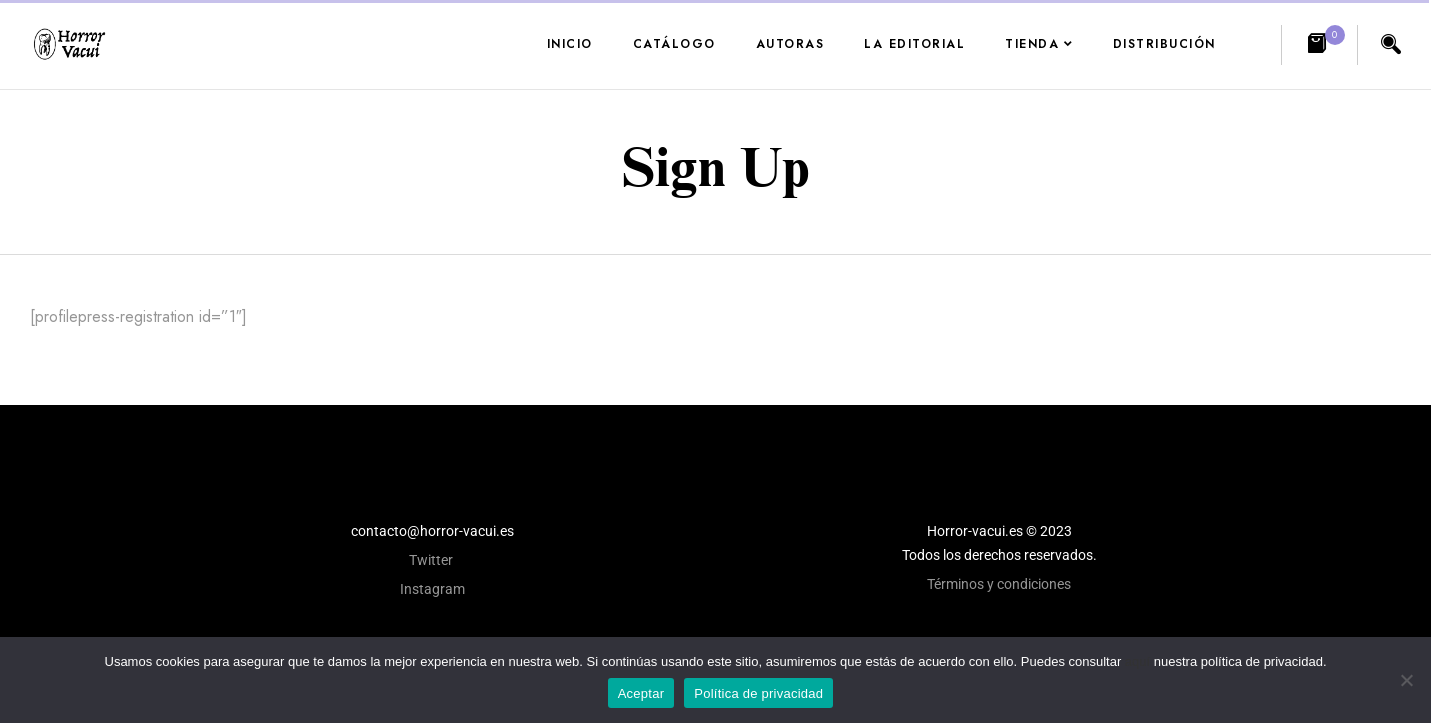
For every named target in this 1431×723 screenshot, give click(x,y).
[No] (1406, 680)
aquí (1137, 661)
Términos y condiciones (999, 584)
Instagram (432, 589)
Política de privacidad (758, 693)
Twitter (432, 560)
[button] (1319, 45)
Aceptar (641, 693)
